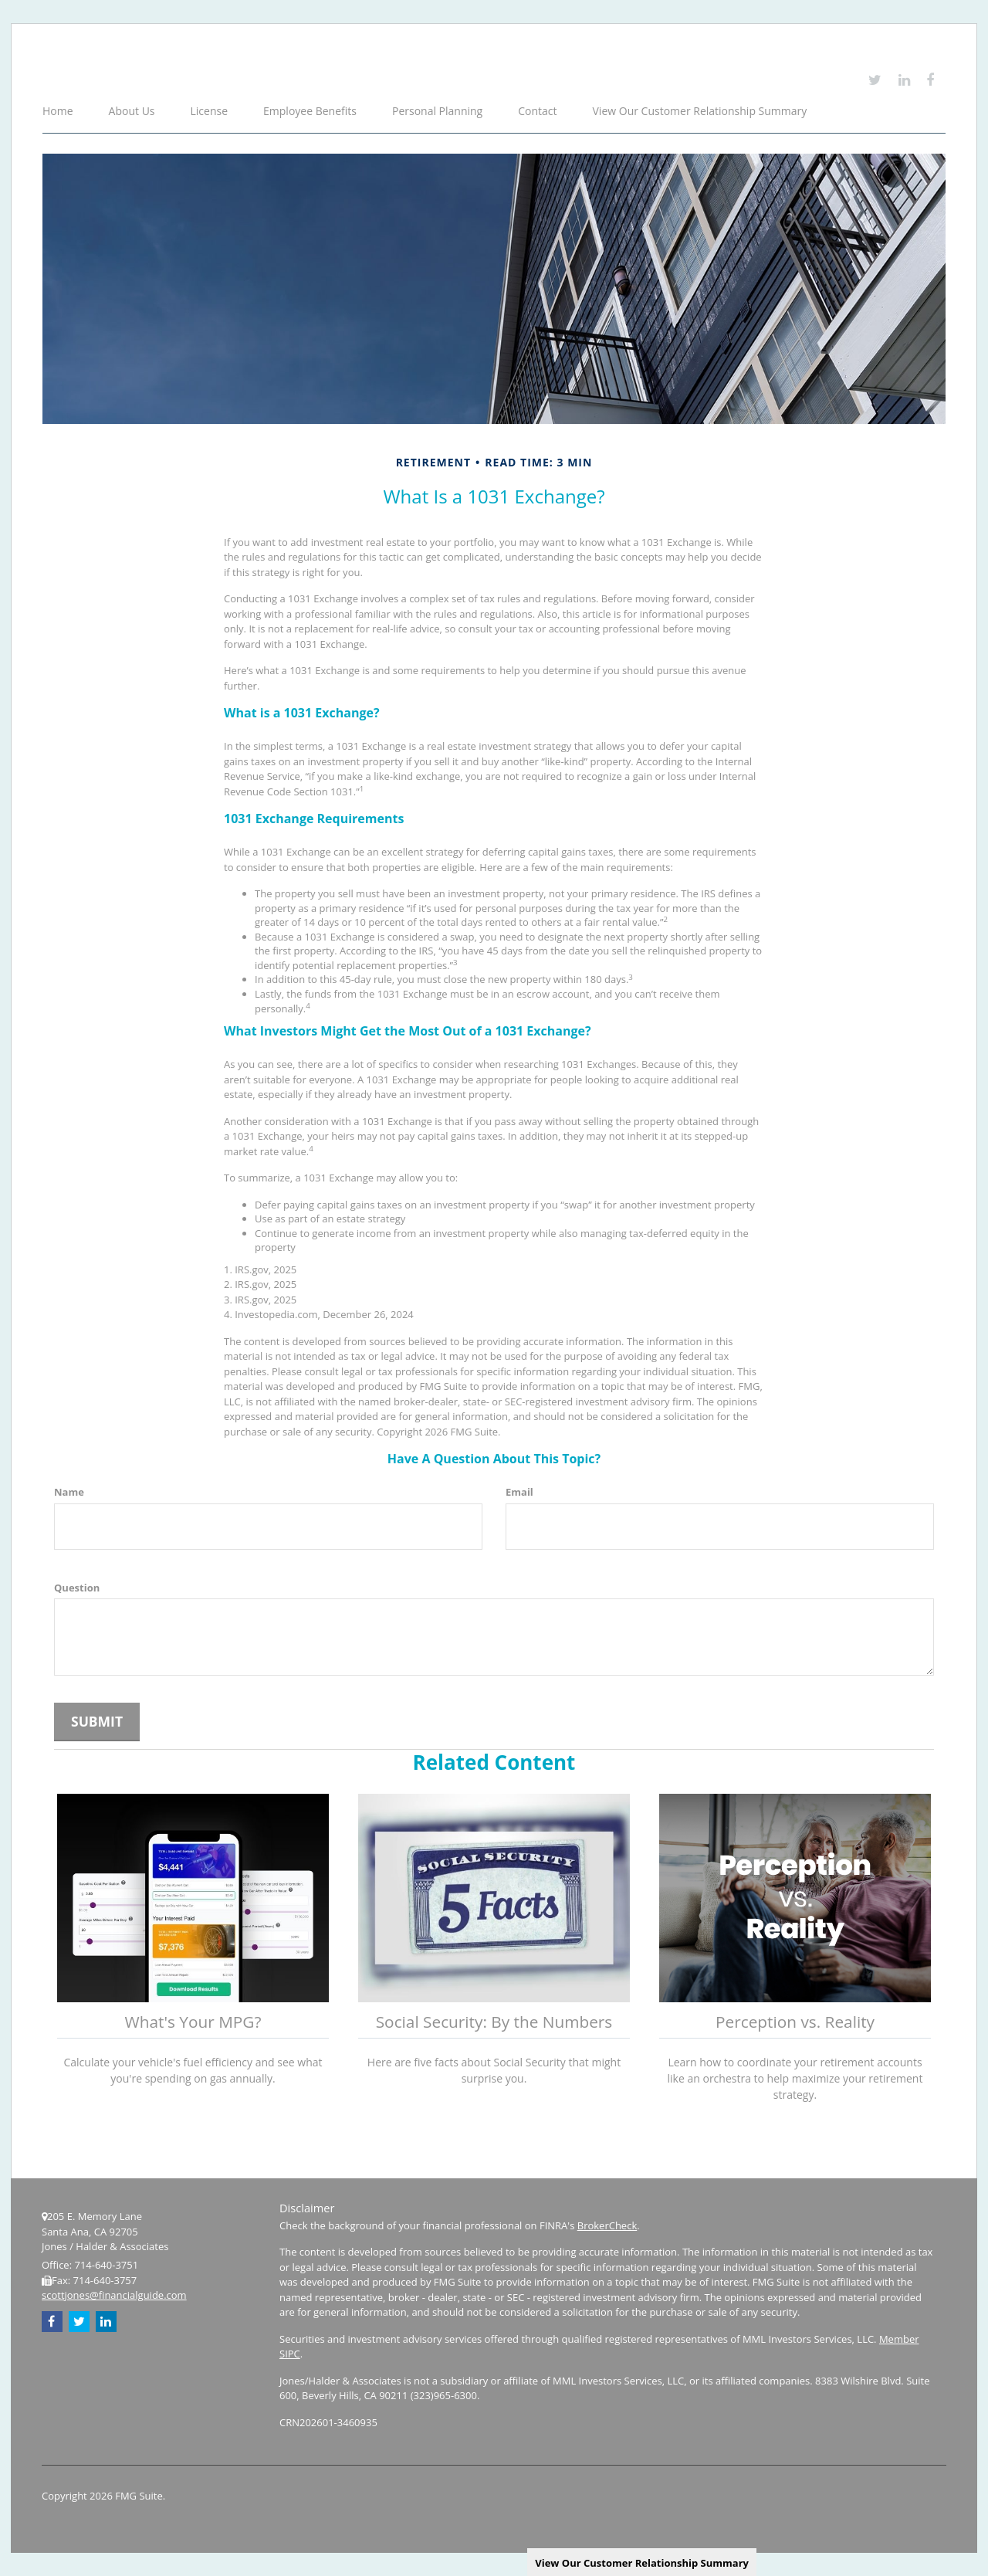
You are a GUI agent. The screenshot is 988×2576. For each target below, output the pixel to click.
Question (77, 1588)
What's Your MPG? (193, 2021)
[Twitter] (874, 79)
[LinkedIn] (904, 79)
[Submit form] (97, 1722)
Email (519, 1492)
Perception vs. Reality (795, 2021)
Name (69, 1492)
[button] (133, 112)
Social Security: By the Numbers (494, 2021)
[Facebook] (930, 79)
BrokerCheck (607, 2225)
